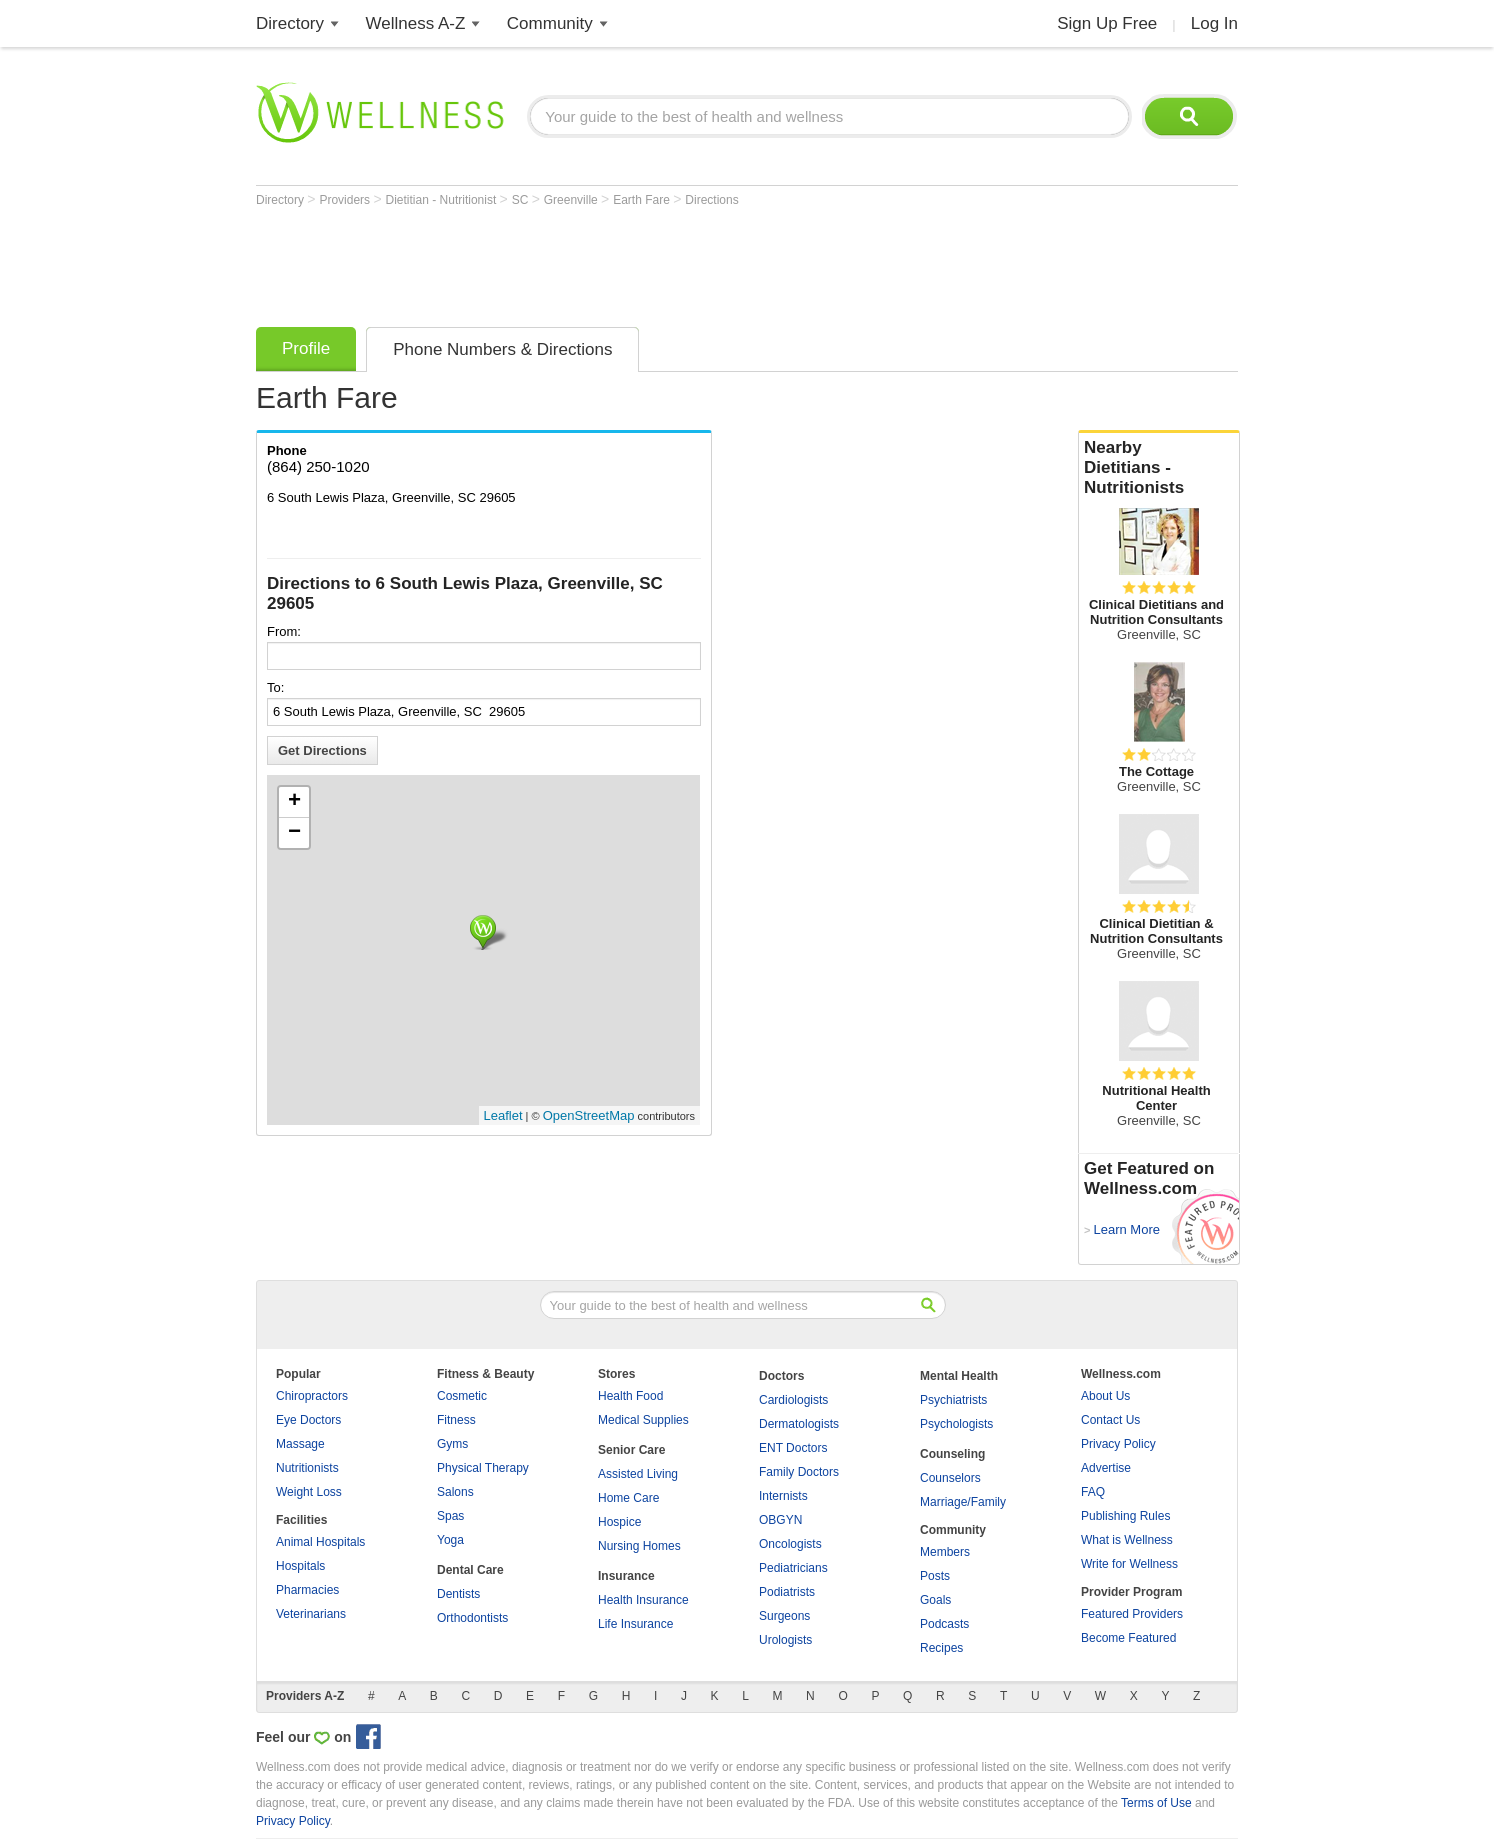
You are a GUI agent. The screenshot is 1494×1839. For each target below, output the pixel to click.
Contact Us (1110, 1420)
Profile (306, 348)
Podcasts (944, 1624)
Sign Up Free (1107, 23)
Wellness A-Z (416, 23)
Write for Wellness (1129, 1564)
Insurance (626, 1576)
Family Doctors (799, 1472)
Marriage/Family (963, 1502)
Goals (935, 1600)
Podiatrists (787, 1592)
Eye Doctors (308, 1420)
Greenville (572, 200)
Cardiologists (793, 1400)
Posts (935, 1576)
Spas (450, 1516)
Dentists (458, 1594)
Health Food (630, 1396)
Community (550, 23)
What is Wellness (1127, 1540)
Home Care (628, 1498)
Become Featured (1128, 1638)
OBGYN (780, 1520)
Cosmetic (462, 1396)
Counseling (952, 1454)
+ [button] (294, 802)
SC (522, 200)
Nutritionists (307, 1468)
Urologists (785, 1640)
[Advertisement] (620, 262)
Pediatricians (793, 1568)
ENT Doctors (793, 1448)
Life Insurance (635, 1624)
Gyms (452, 1444)
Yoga (450, 1540)
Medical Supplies (643, 1420)
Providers (346, 200)
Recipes (941, 1648)
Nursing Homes (639, 1546)
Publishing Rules (1125, 1516)
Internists (783, 1496)
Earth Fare (643, 200)
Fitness (456, 1420)
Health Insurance (643, 1600)
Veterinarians (311, 1614)
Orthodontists (472, 1618)
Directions (711, 200)
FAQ (1093, 1492)
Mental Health (959, 1376)
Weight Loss (309, 1492)
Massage (300, 1444)
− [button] (294, 833)
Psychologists (956, 1424)
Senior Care (631, 1450)
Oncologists (790, 1544)
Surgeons (784, 1616)
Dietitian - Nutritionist (443, 200)
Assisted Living (638, 1474)
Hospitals (300, 1566)
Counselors (950, 1478)
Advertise (1106, 1468)
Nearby (1159, 468)
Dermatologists (799, 1424)
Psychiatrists (953, 1400)
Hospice (619, 1522)
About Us (1105, 1396)
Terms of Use (1156, 1803)
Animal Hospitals (320, 1542)
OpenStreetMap (589, 1115)
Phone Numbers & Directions (502, 349)
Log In (1214, 23)
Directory (290, 23)
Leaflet (503, 1115)
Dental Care (470, 1570)
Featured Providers (1132, 1614)
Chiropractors (312, 1396)
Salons (455, 1492)
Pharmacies (307, 1590)
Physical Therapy (483, 1468)
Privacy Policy (1118, 1444)
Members (945, 1552)
